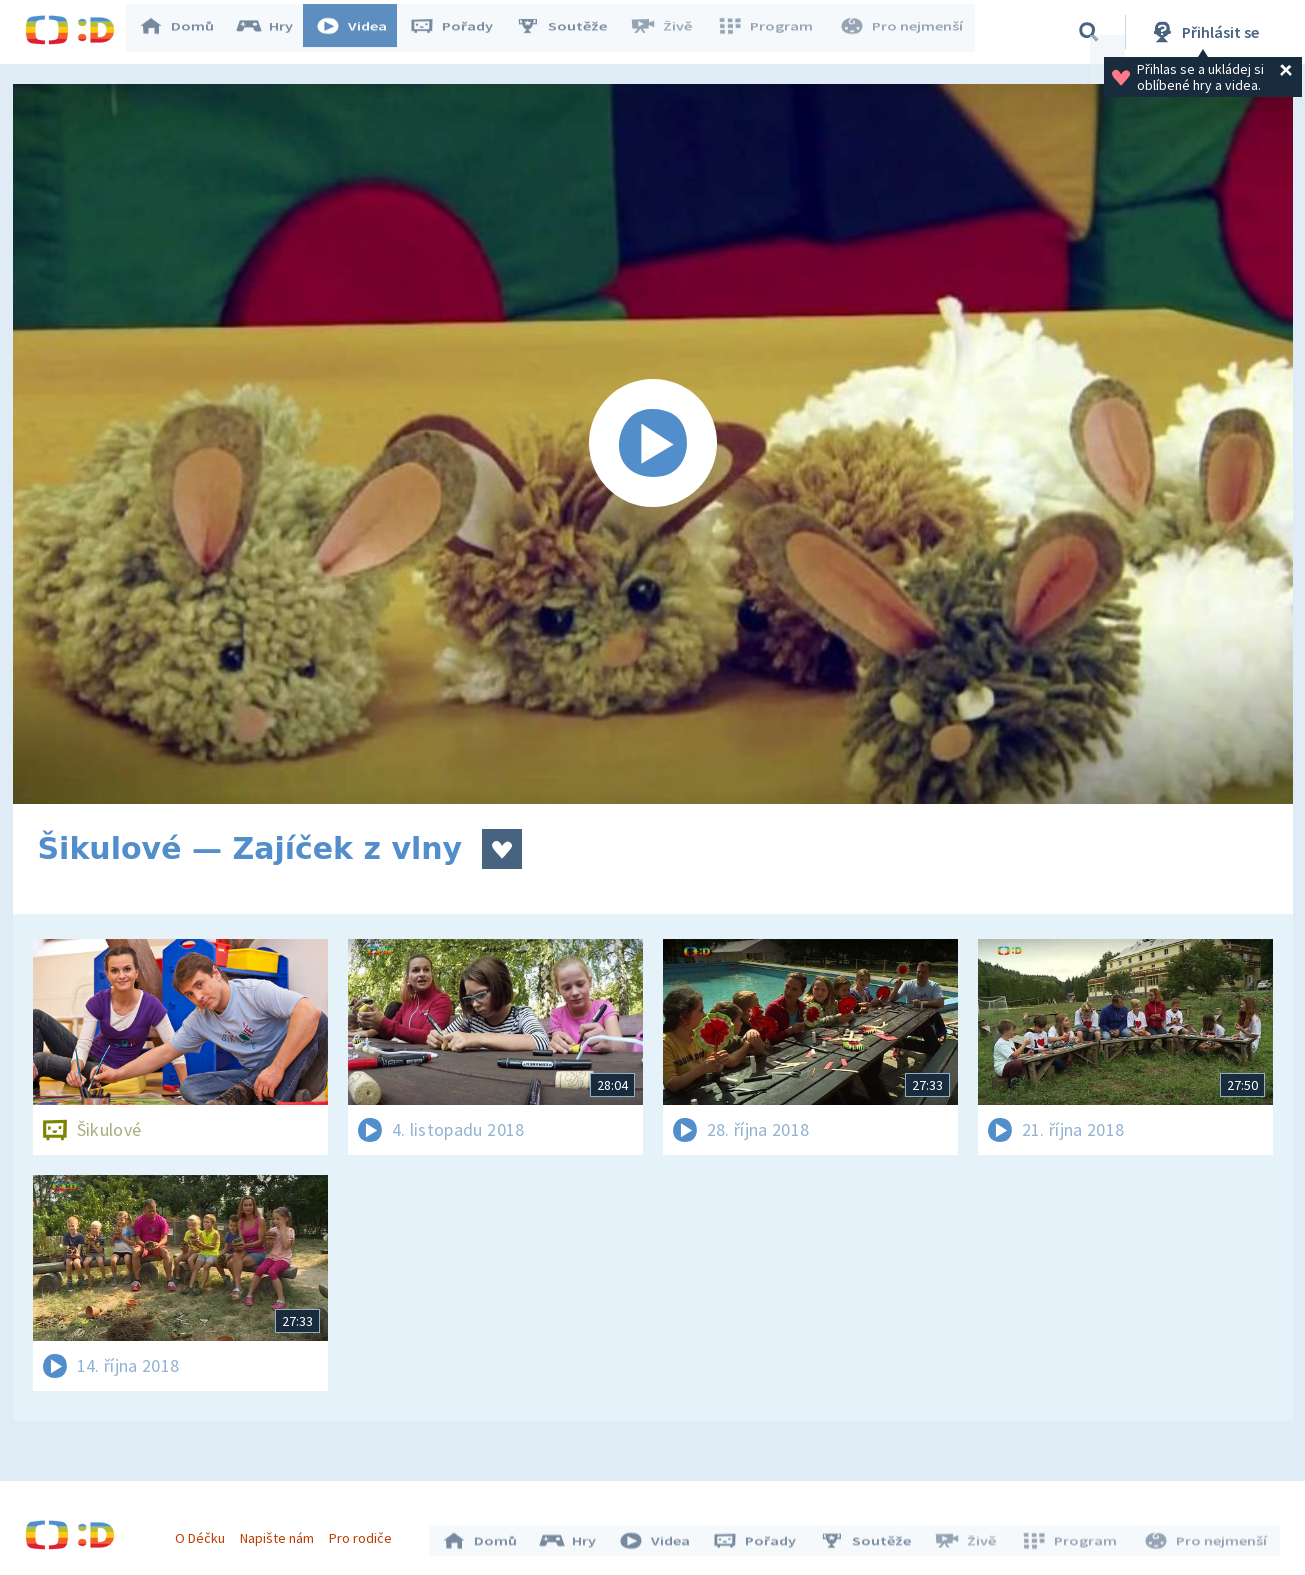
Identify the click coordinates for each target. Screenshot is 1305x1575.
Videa (361, 32)
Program (771, 32)
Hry (274, 32)
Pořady (461, 32)
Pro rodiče (365, 1533)
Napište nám (282, 1533)
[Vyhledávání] (1089, 32)
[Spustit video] (653, 444)
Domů (186, 32)
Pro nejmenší (903, 32)
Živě (670, 32)
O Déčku (205, 1533)
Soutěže (571, 32)
